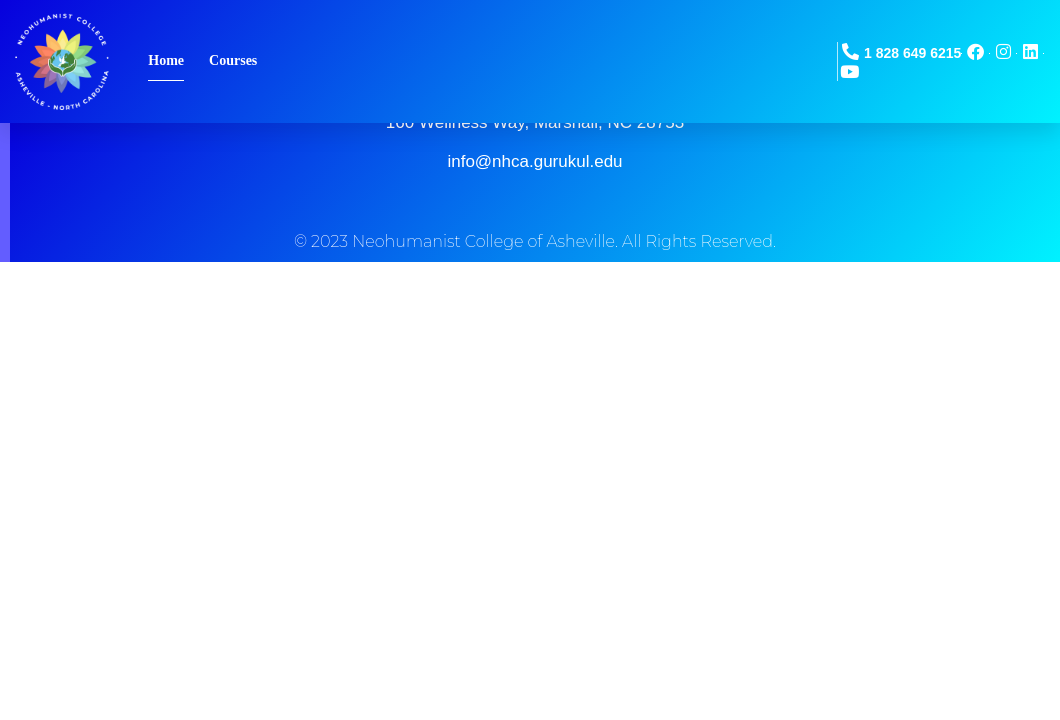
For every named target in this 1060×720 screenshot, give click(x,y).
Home (166, 60)
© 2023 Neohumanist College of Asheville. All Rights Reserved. (535, 241)
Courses (233, 60)
